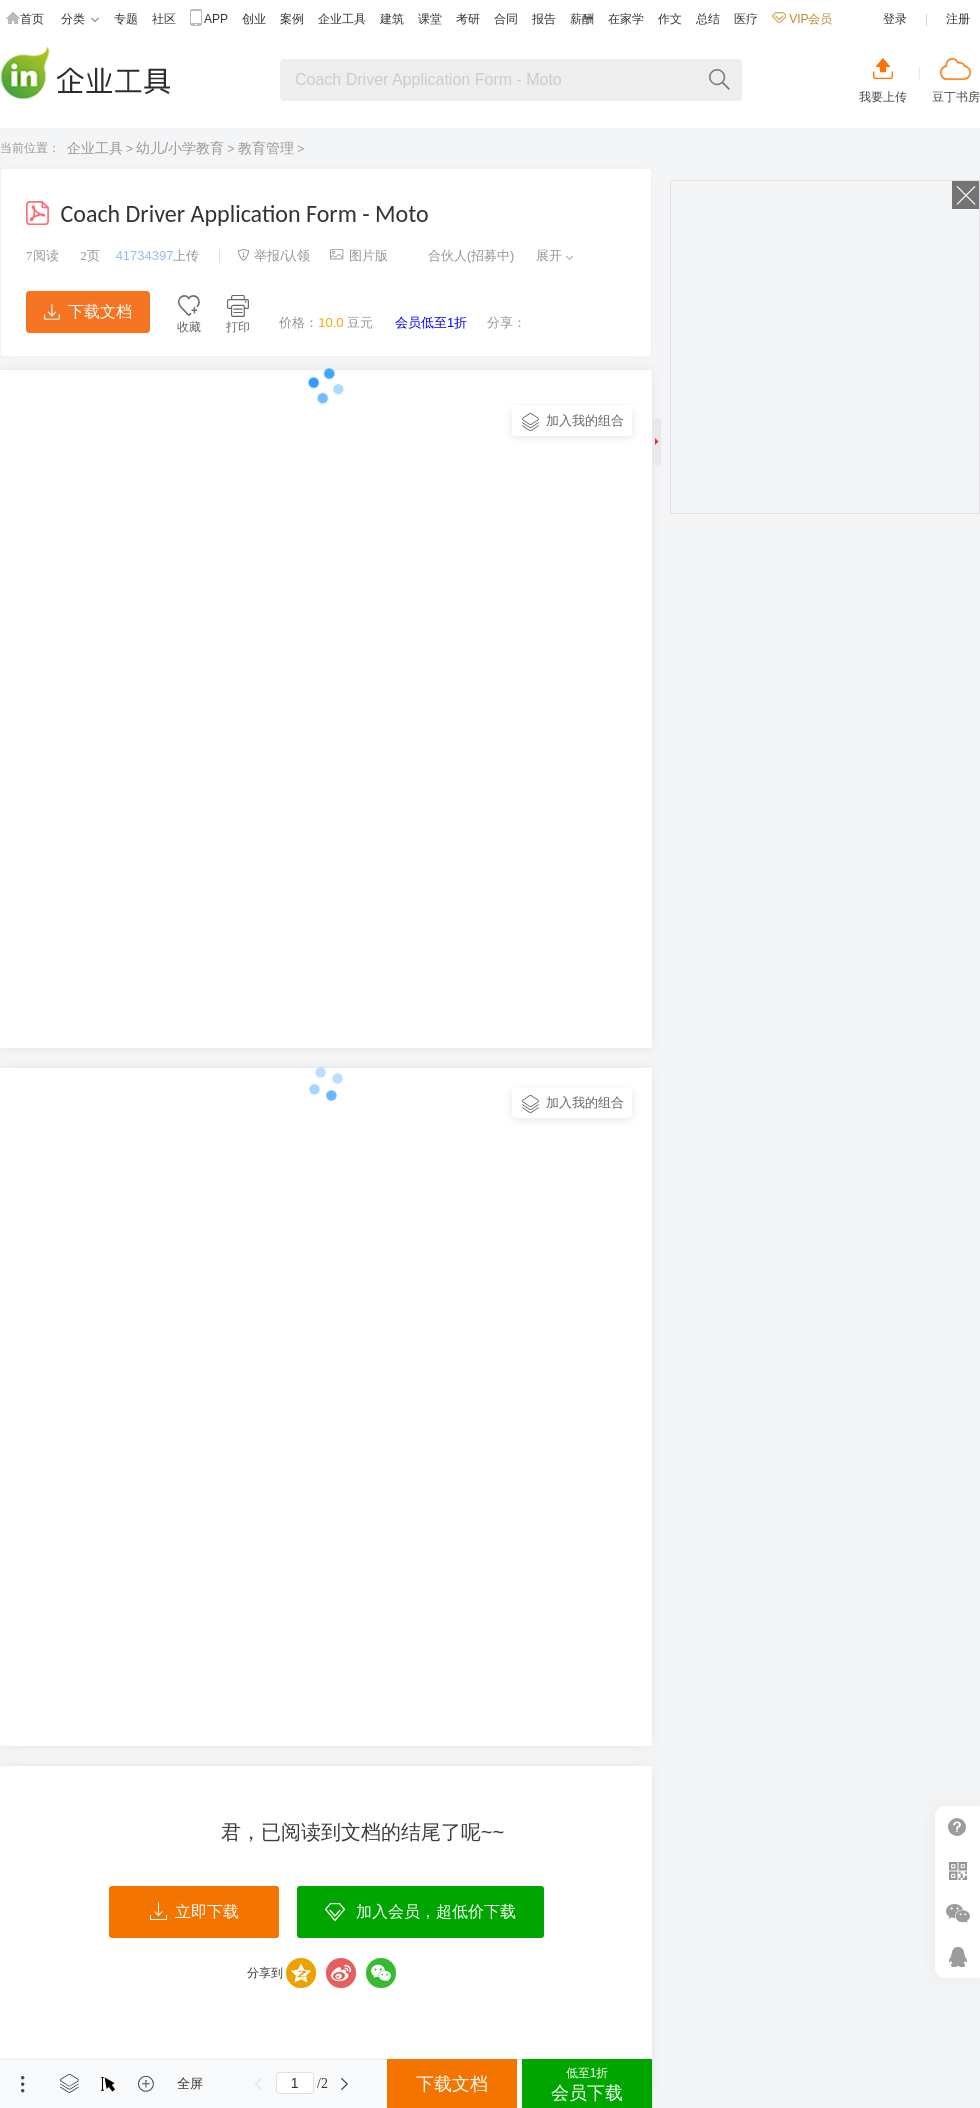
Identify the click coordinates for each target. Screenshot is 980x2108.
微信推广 (957, 1913)
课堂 (430, 19)
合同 (506, 19)
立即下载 (194, 1912)
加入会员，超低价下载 (436, 1911)
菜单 (23, 2084)
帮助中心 (957, 1827)
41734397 (145, 255)
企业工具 (342, 19)
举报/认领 (274, 255)
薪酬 (582, 19)
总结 (708, 19)
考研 (468, 19)
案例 (292, 19)
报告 (544, 19)
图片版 (359, 255)
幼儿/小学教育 (180, 148)
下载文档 (88, 311)
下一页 (345, 2084)
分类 (80, 19)
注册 (958, 19)
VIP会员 (802, 19)
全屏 (190, 2083)
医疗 (746, 19)
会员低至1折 (431, 322)
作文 (670, 19)
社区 (164, 19)
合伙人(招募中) (461, 255)
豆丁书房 (956, 97)
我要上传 (883, 97)
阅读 (42, 255)
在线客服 (957, 1956)
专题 (126, 19)
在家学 (626, 19)
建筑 (392, 19)
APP (209, 19)
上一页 (259, 2084)
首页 (25, 19)
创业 (254, 19)
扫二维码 (957, 1870)
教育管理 (266, 148)
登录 (895, 19)
